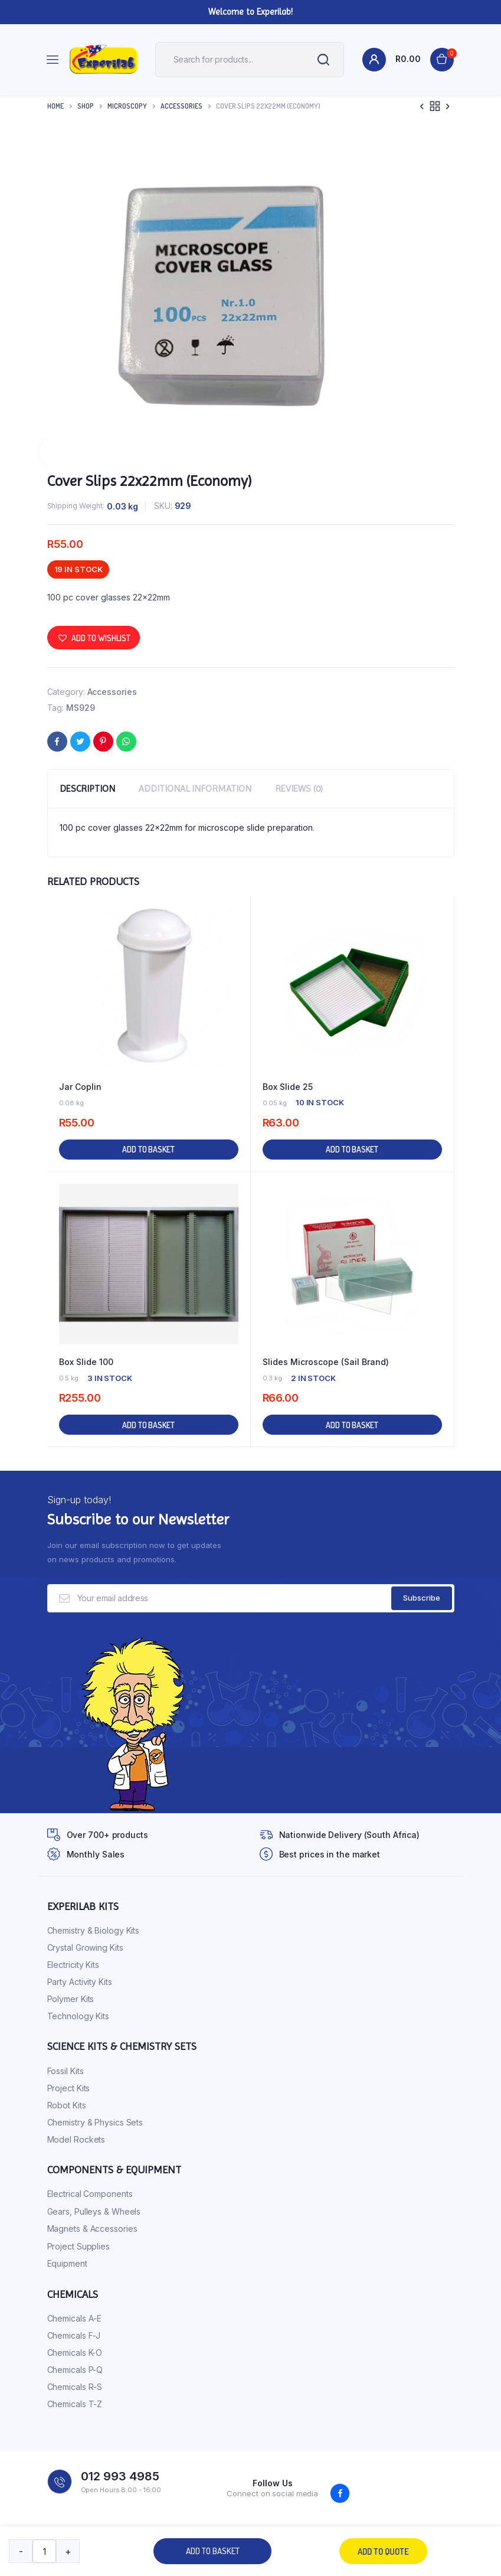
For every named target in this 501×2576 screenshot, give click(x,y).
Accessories (181, 106)
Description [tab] (87, 788)
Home (55, 106)
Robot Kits (66, 2105)
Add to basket (213, 2551)
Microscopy (127, 106)
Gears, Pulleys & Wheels (94, 2211)
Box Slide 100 (86, 1362)
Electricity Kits (73, 1965)
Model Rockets (76, 2139)
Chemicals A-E (74, 2318)
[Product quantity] (44, 2551)
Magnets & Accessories (92, 2229)
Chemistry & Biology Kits (93, 1930)
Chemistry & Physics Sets (95, 2122)
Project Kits (68, 2088)
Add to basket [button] (148, 1149)
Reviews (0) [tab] (299, 788)
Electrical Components (90, 2194)
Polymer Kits (70, 1999)
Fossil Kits (65, 2071)
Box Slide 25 (288, 1087)
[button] (93, 637)
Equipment (67, 2263)
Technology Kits (78, 2016)
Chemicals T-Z (75, 2404)
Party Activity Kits (79, 1982)
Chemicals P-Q (75, 2370)
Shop (85, 106)
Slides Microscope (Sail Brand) (326, 1362)
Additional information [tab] (195, 788)
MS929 (80, 708)
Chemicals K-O (75, 2353)
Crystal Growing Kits (85, 1947)
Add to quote (383, 2551)
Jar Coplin (80, 1087)
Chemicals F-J (74, 2335)
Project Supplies (78, 2246)
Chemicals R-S (75, 2387)
